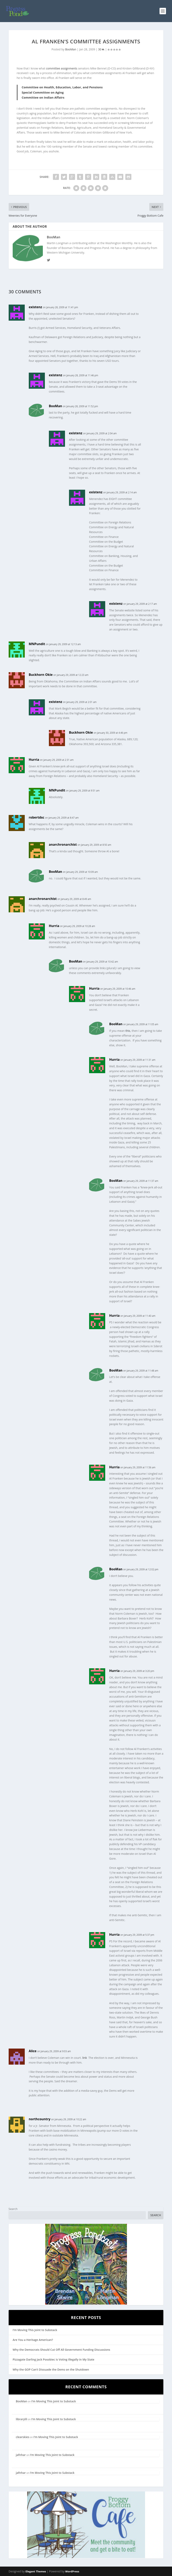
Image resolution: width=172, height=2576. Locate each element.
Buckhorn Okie (41, 674)
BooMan (70, 49)
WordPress (72, 2571)
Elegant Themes (35, 2571)
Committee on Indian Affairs (43, 97)
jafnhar (21, 2455)
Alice (32, 2051)
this (128, 1031)
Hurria (34, 759)
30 (101, 49)
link (84, 2058)
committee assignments (61, 68)
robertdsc (36, 817)
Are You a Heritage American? (33, 2340)
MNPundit (37, 644)
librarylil (21, 2419)
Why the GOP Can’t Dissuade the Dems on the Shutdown (51, 2369)
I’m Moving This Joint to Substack (35, 2330)
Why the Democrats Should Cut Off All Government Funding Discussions (61, 2350)
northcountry (39, 2119)
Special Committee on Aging (43, 92)
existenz (35, 307)
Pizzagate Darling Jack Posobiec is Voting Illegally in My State (53, 2359)
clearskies (22, 2437)
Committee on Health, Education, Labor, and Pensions (62, 87)
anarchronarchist (63, 844)
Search (13, 2209)
